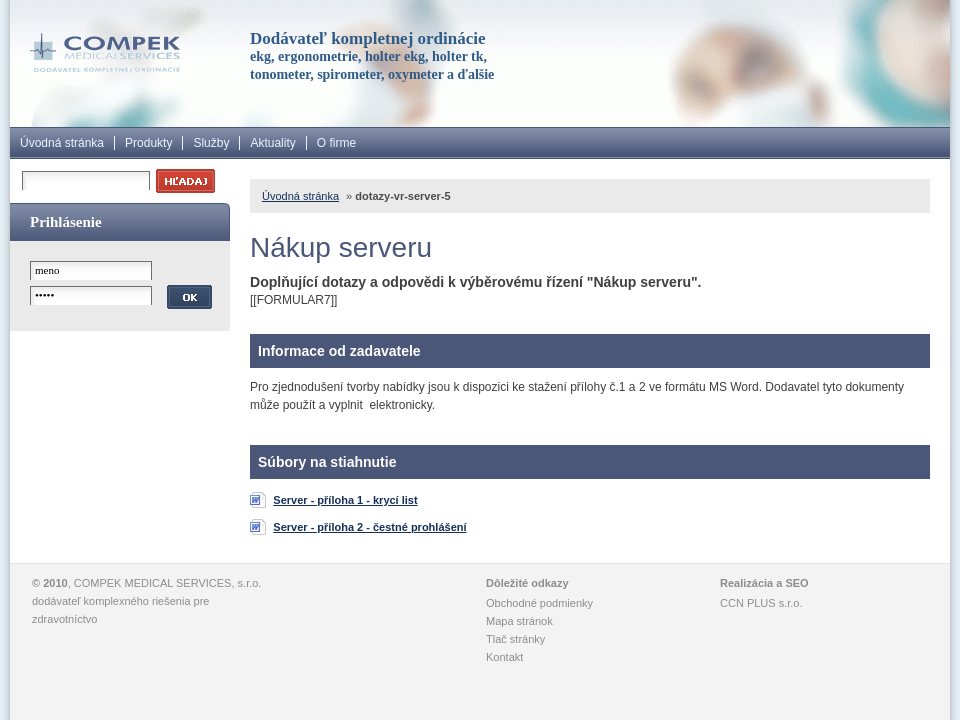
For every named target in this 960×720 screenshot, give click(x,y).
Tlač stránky (515, 639)
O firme (336, 143)
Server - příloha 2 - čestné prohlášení (369, 527)
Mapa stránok (519, 621)
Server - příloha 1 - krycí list (345, 500)
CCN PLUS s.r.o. (761, 603)
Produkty (148, 143)
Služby (211, 143)
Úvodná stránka (62, 143)
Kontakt (504, 657)
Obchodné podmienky (539, 603)
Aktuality (272, 143)
